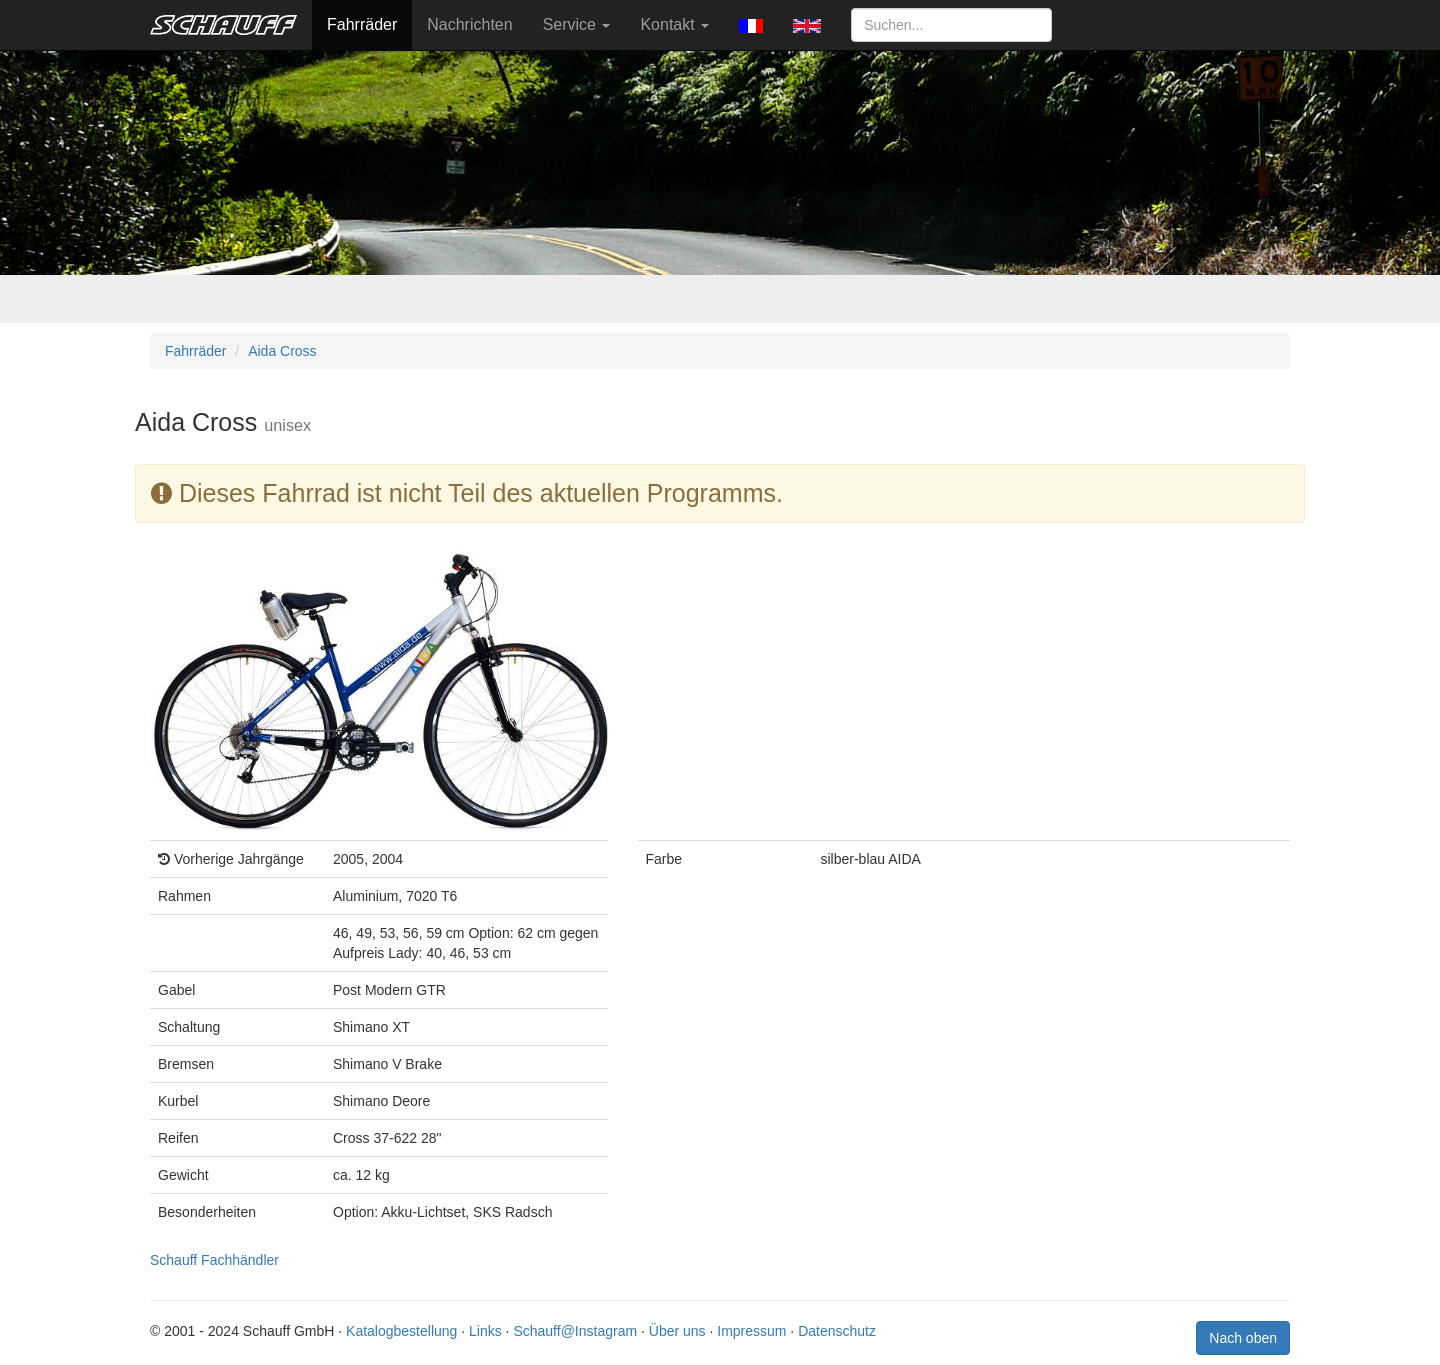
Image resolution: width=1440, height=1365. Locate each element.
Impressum (751, 1331)
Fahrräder (362, 24)
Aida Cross (282, 351)
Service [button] (577, 24)
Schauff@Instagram (575, 1331)
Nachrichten (469, 24)
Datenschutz (837, 1331)
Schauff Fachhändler (214, 1260)
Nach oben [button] (1243, 1338)
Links (485, 1331)
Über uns (677, 1331)
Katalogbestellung (401, 1331)
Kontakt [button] (674, 24)
